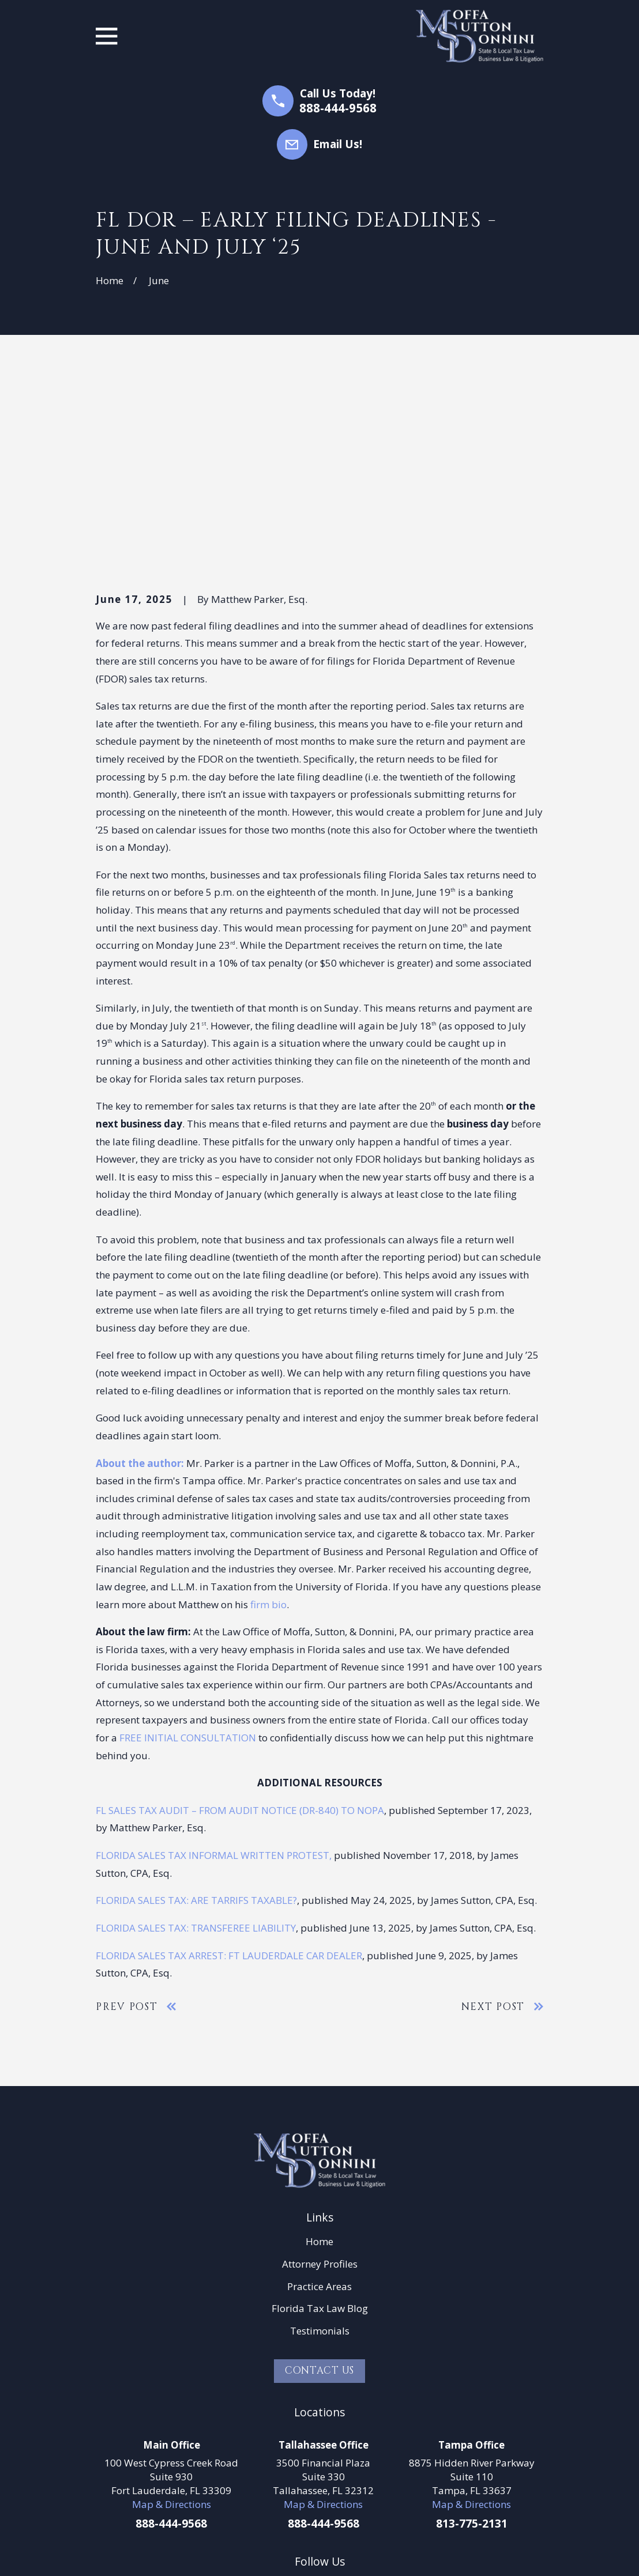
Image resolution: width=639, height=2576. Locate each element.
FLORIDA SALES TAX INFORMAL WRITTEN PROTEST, (214, 1676)
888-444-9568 (338, 108)
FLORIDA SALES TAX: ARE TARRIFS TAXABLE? (196, 1722)
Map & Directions (171, 2325)
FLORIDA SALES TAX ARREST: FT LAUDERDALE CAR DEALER (229, 1776)
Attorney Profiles (320, 2085)
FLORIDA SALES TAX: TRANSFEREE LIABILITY (196, 1749)
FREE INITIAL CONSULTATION (187, 1559)
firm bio (268, 1425)
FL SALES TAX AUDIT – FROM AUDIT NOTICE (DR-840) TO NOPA (240, 1631)
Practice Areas (319, 2107)
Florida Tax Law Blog (320, 2130)
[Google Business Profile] (335, 2407)
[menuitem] (112, 2553)
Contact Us (320, 2192)
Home (319, 2062)
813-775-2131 (472, 2345)
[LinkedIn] (304, 2407)
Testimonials (319, 2152)
